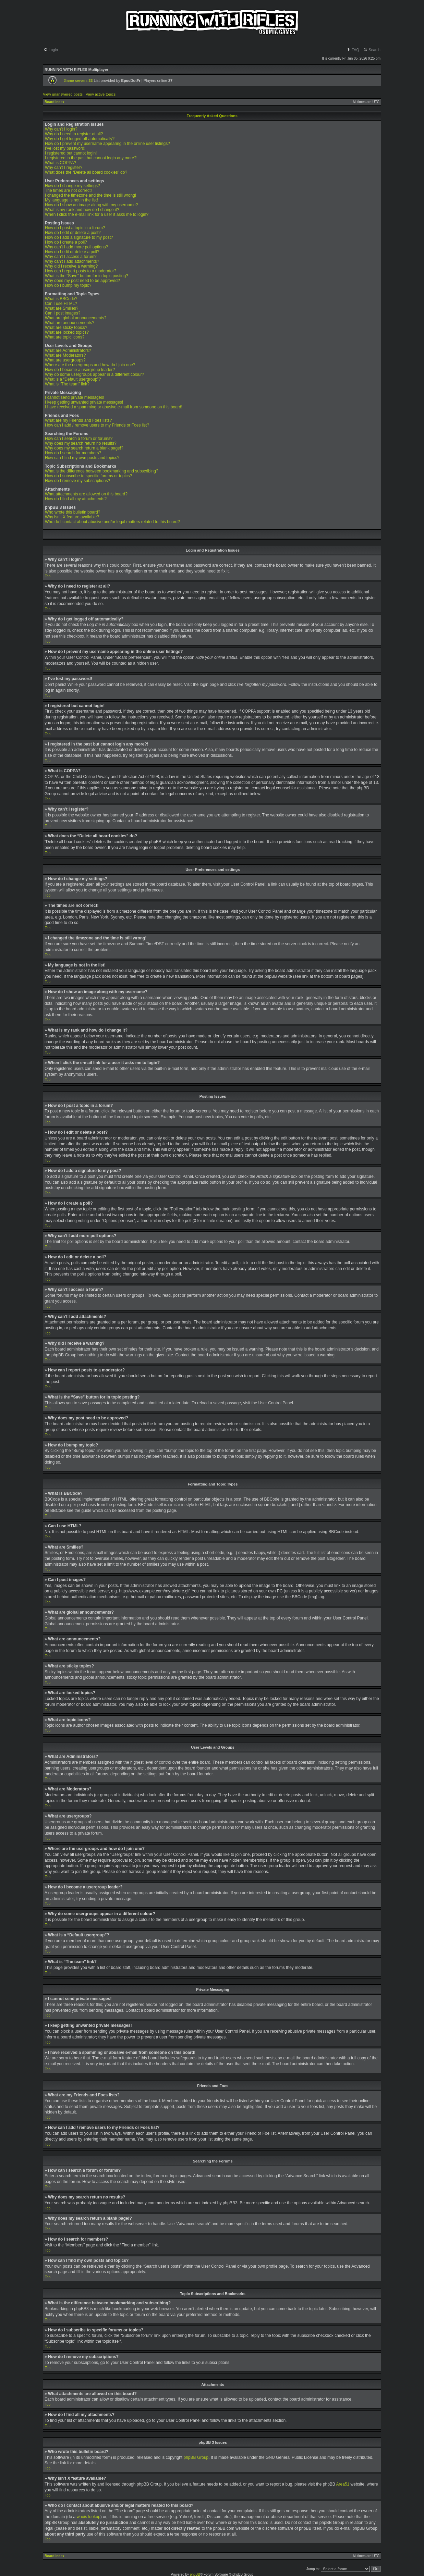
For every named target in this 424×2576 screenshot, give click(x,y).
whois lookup (88, 2516)
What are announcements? (69, 322)
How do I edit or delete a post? (73, 232)
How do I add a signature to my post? (79, 237)
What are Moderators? (65, 355)
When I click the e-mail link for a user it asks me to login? (96, 214)
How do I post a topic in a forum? (75, 227)
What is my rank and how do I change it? (82, 209)
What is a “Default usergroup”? (73, 379)
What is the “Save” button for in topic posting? (86, 275)
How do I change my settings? (72, 185)
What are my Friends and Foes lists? (78, 420)
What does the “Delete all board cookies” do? (86, 172)
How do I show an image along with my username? (91, 204)
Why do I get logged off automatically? (79, 138)
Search (371, 50)
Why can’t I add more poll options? (76, 247)
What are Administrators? (68, 350)
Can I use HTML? (61, 303)
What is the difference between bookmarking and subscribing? (101, 471)
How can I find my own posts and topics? (82, 457)
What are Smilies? (61, 308)
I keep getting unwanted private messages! (84, 402)
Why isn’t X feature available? (72, 517)
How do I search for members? (73, 453)
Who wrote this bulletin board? (72, 512)
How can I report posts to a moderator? (80, 271)
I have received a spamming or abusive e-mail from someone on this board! (113, 407)
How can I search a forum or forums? (78, 438)
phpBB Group (196, 2457)
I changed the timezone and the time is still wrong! (90, 195)
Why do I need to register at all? (74, 134)
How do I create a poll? (66, 242)
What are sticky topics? (66, 327)
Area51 (343, 2483)
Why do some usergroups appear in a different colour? (94, 374)
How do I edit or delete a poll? (72, 251)
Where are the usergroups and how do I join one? (90, 364)
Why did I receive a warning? (71, 266)
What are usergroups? (65, 360)
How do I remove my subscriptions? (77, 480)
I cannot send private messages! (74, 397)
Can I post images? (62, 313)
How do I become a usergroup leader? (80, 369)
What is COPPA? (60, 162)
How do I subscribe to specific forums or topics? (88, 475)
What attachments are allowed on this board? (86, 494)
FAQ (353, 50)
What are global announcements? (75, 318)
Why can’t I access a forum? (71, 256)
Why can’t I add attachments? (72, 261)
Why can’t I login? (61, 129)
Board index (54, 102)
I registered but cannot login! (71, 153)
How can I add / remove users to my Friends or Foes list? (97, 425)
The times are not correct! (68, 190)
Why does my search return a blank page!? (84, 448)
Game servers (78, 80)
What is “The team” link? (67, 384)
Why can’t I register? (63, 167)
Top (47, 576)
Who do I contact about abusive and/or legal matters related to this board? (112, 521)
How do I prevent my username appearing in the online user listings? (107, 143)
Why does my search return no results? (81, 443)
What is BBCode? (61, 298)
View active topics (101, 94)
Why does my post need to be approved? (82, 280)
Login (51, 50)
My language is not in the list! (71, 200)
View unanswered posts (63, 94)
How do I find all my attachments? (76, 498)
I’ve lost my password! (65, 148)
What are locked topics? (67, 332)
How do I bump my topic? (68, 285)
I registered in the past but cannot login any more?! (91, 158)
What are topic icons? (64, 337)
